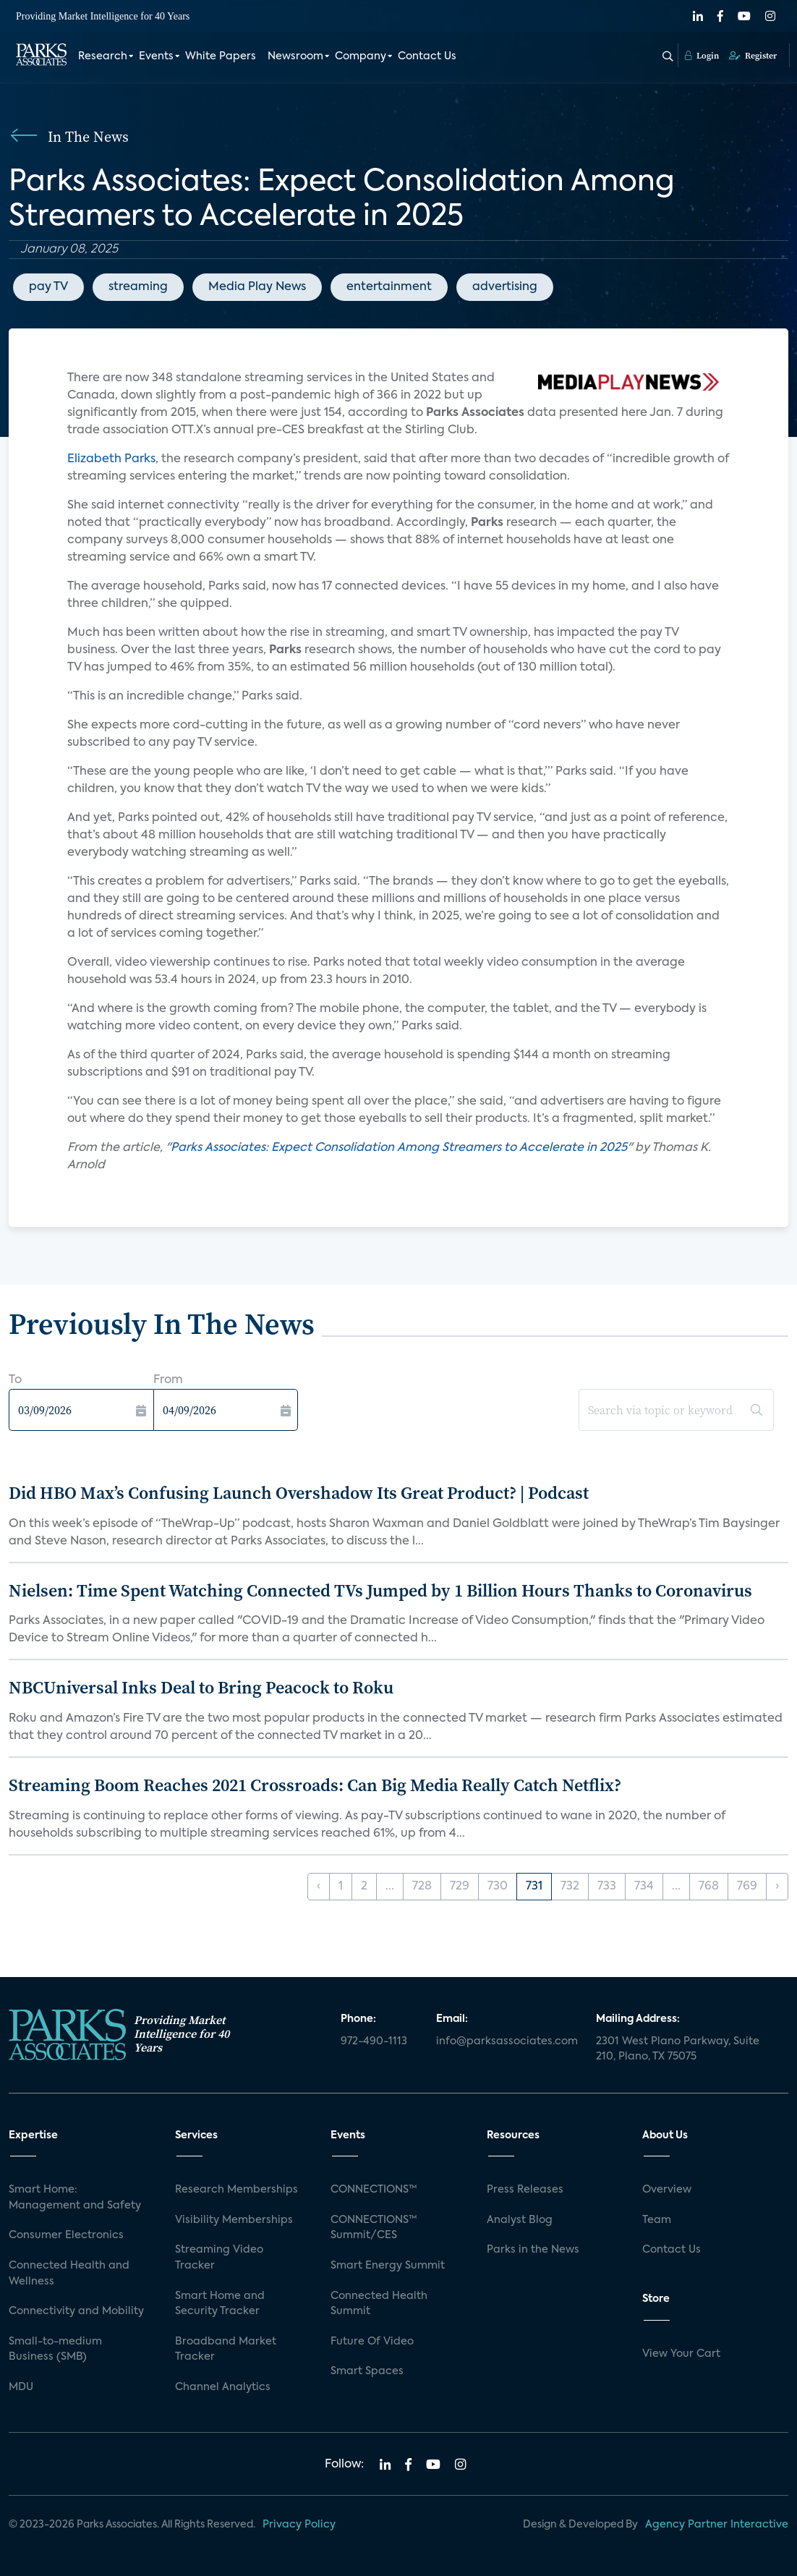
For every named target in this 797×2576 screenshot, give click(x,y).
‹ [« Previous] (318, 1886)
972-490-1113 (374, 2041)
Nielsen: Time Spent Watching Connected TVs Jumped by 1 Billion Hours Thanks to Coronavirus (380, 1590)
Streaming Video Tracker (219, 2258)
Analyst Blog (520, 2220)
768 (709, 1886)
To (15, 1380)
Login (702, 55)
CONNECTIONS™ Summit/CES (374, 2228)
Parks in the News (533, 2250)
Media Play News (257, 287)
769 (747, 1886)
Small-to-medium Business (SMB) (55, 2350)
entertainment (389, 287)
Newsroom (295, 56)
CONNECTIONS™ (374, 2190)
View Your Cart (681, 2354)
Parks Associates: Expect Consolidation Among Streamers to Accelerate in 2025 (399, 1148)
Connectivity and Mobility (76, 2311)
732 (570, 1886)
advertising (504, 287)
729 (459, 1886)
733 (606, 1886)
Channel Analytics (222, 2387)
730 (497, 1886)
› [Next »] (777, 1886)
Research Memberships (236, 2190)
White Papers (220, 56)
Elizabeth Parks (111, 459)
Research (102, 56)
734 (644, 1886)
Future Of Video (372, 2342)
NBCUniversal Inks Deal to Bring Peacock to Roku (201, 1687)
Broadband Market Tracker (225, 2350)
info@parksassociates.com (507, 2041)
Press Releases (525, 2190)
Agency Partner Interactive (716, 2525)
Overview (666, 2190)
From (168, 1380)
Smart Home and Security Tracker (220, 2304)
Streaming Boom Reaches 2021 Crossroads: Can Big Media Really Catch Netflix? (315, 1785)
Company (360, 56)
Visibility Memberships (234, 2220)
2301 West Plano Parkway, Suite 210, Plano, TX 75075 (677, 2049)
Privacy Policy (299, 2525)
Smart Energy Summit (388, 2266)
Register (753, 55)
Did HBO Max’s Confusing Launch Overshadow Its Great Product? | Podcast (299, 1493)
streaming (138, 287)
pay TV (48, 287)
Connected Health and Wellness (69, 2274)
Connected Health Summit (379, 2304)
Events (156, 56)
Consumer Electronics (66, 2235)
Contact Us (427, 56)
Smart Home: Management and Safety (75, 2198)
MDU (21, 2387)
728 (422, 1886)
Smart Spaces (367, 2371)
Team (656, 2220)
